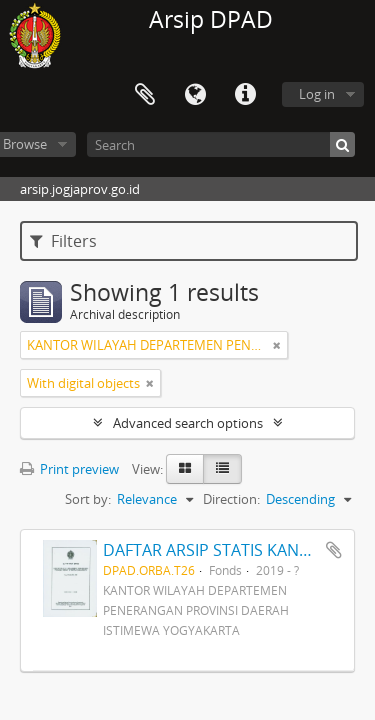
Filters (63, 241)
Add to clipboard (334, 550)
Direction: (231, 499)
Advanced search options (188, 423)
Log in (317, 94)
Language (195, 95)
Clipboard (145, 95)
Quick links (245, 95)
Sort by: (88, 499)
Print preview (69, 469)
